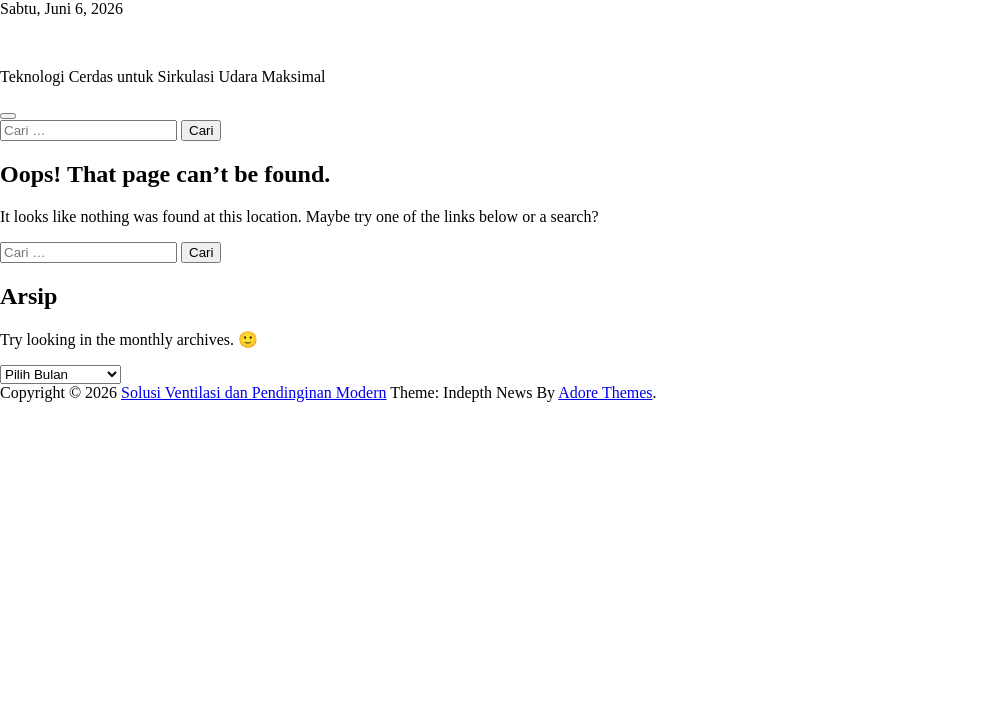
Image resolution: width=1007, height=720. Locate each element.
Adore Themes (605, 392)
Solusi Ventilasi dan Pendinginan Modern (132, 42)
